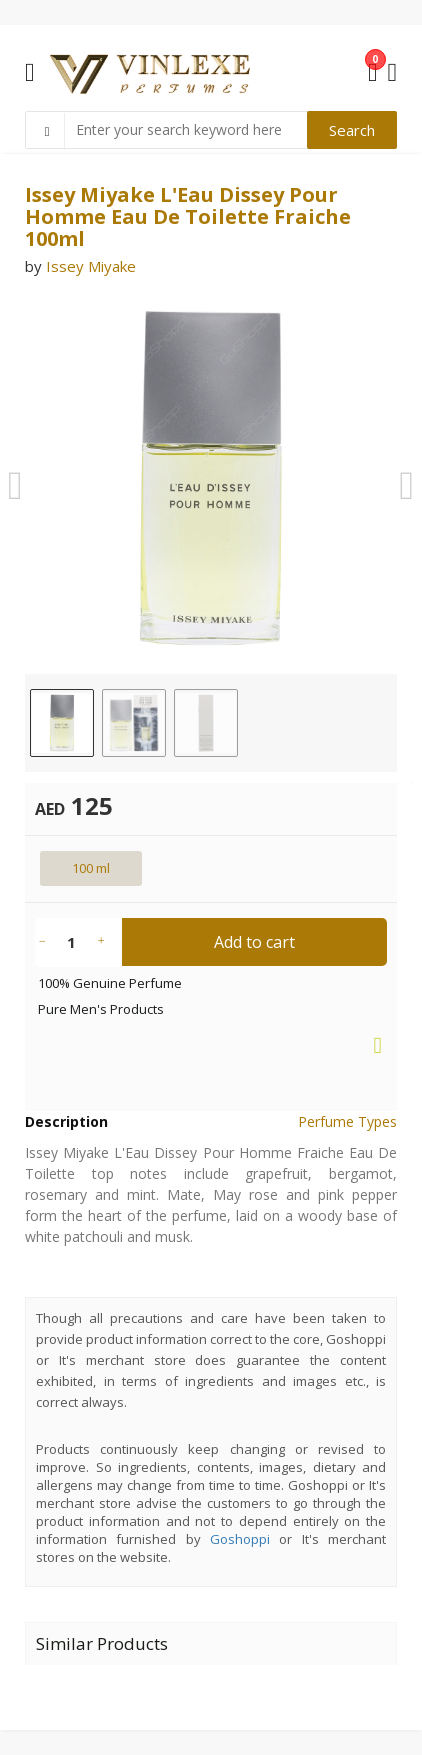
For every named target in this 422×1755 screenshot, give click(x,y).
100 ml (91, 868)
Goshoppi (240, 1539)
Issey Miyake (91, 266)
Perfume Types (347, 1121)
